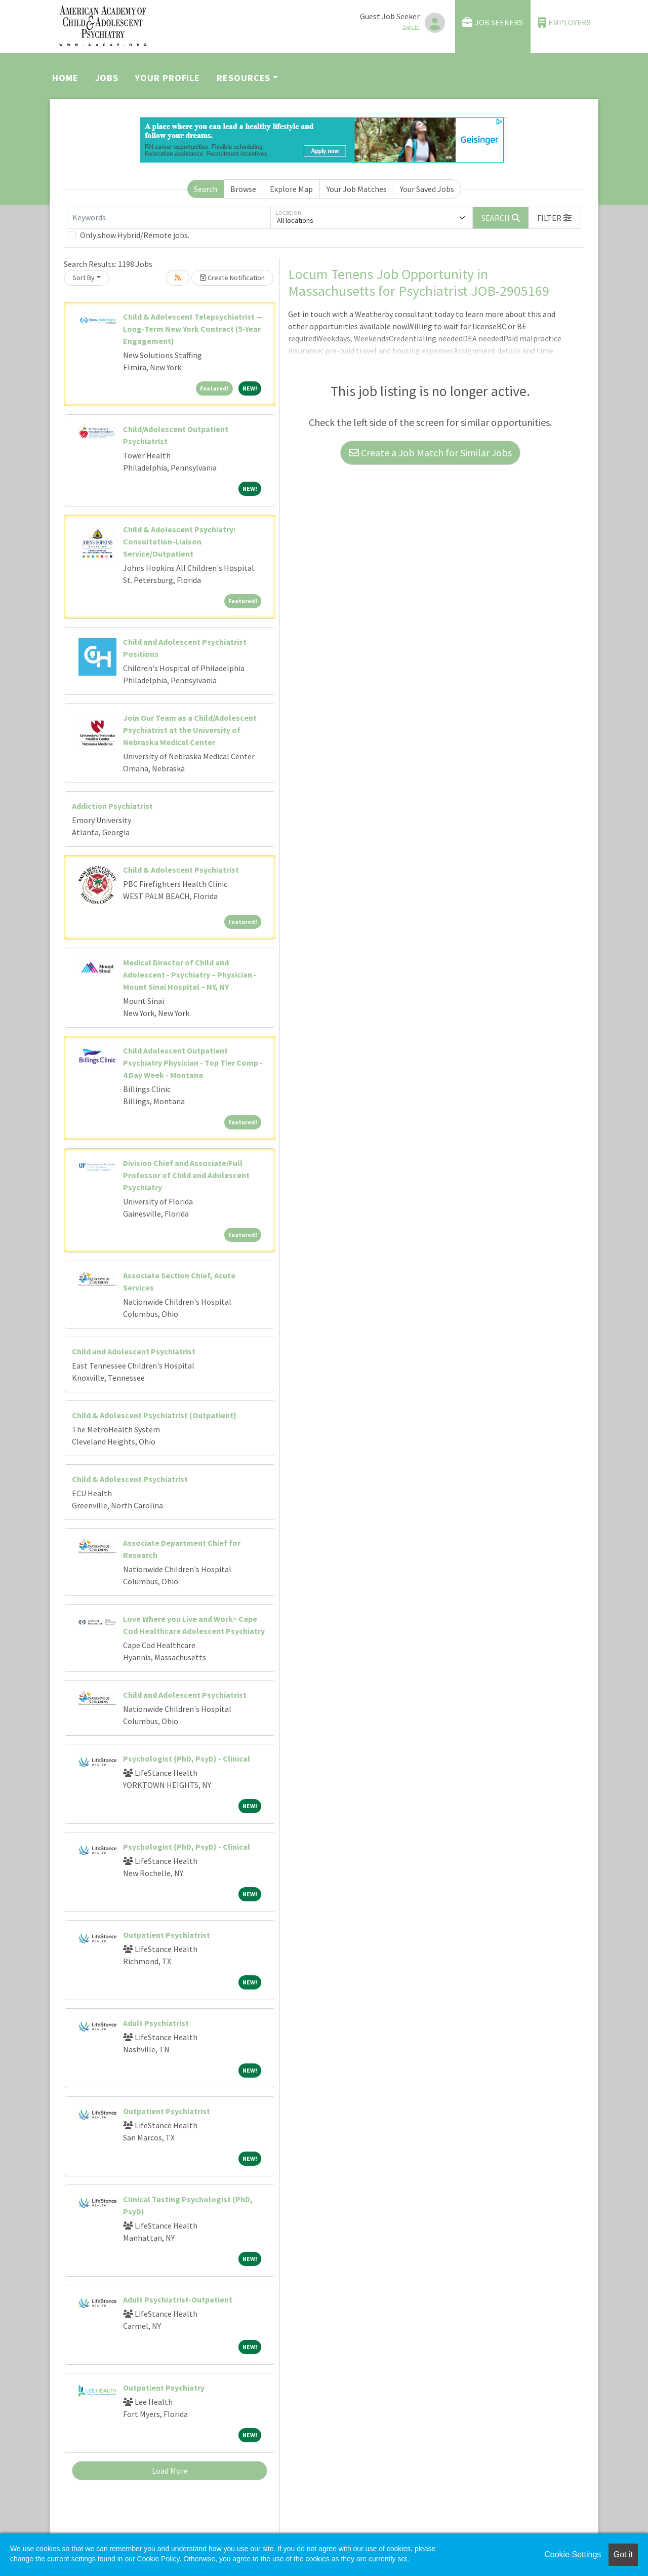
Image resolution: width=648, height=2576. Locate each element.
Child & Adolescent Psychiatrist (181, 870)
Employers (564, 22)
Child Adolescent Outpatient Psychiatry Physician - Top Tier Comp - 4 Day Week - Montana (193, 1062)
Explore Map (291, 189)
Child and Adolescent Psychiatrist (133, 1351)
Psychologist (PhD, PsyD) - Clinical (186, 1758)
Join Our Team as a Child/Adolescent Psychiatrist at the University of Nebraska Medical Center (190, 730)
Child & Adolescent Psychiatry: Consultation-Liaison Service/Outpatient (179, 541)
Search (205, 189)
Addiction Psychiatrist (112, 806)
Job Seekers (492, 22)
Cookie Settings (572, 2554)
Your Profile (167, 78)
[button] (554, 218)
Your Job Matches (357, 189)
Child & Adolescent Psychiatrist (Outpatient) (154, 1415)
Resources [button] (243, 78)
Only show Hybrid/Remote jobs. (134, 235)
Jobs (107, 78)
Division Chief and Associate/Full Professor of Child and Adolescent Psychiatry (186, 1175)
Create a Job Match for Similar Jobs (430, 452)
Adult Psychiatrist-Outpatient (177, 2299)
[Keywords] (169, 218)
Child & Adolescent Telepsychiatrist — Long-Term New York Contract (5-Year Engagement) (193, 328)
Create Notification (232, 277)
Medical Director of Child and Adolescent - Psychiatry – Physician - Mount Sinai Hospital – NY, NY (190, 974)
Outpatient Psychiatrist (166, 1935)
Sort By (83, 277)
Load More (170, 2471)
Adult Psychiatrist (156, 2023)
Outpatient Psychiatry (164, 2388)
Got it (623, 2554)
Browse (243, 189)
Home (65, 78)
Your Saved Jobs (427, 189)
